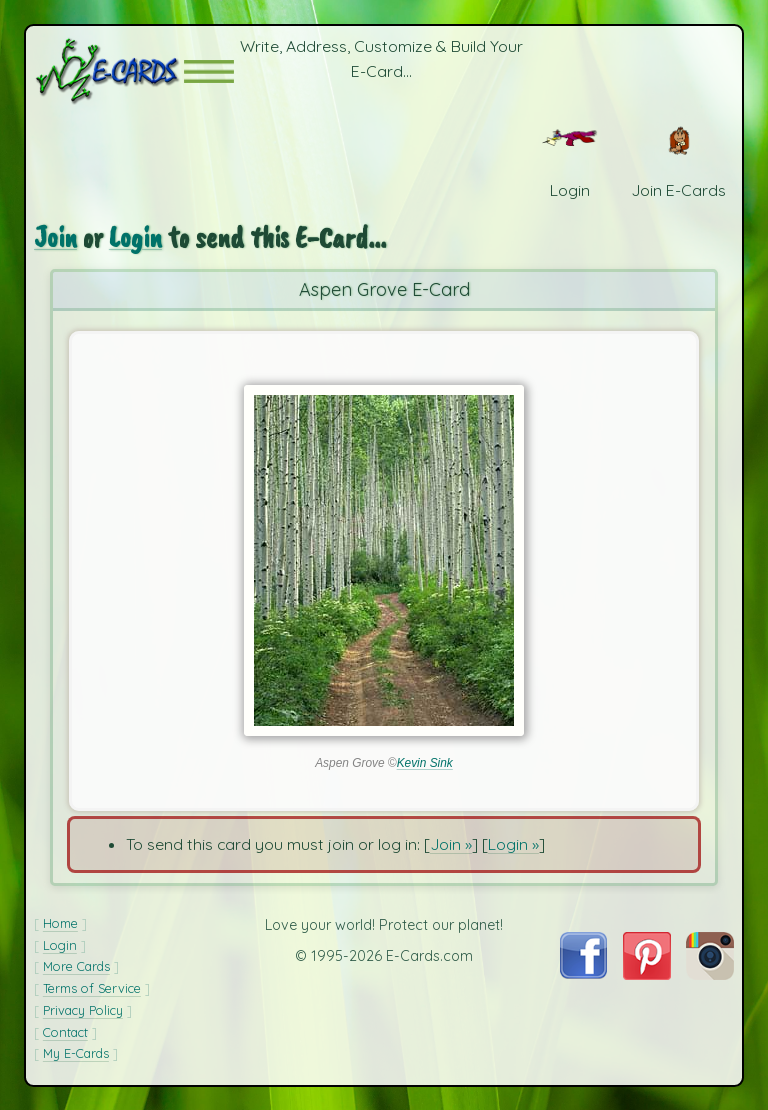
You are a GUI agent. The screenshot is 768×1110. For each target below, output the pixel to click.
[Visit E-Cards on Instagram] (710, 974)
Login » (513, 844)
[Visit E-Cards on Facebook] (583, 973)
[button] (209, 71)
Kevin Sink (425, 763)
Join (55, 237)
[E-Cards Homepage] (109, 71)
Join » (451, 844)
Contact (65, 1032)
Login (135, 237)
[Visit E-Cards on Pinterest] (647, 974)
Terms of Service (92, 988)
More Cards (76, 966)
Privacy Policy (83, 1010)
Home (60, 923)
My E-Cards (76, 1053)
